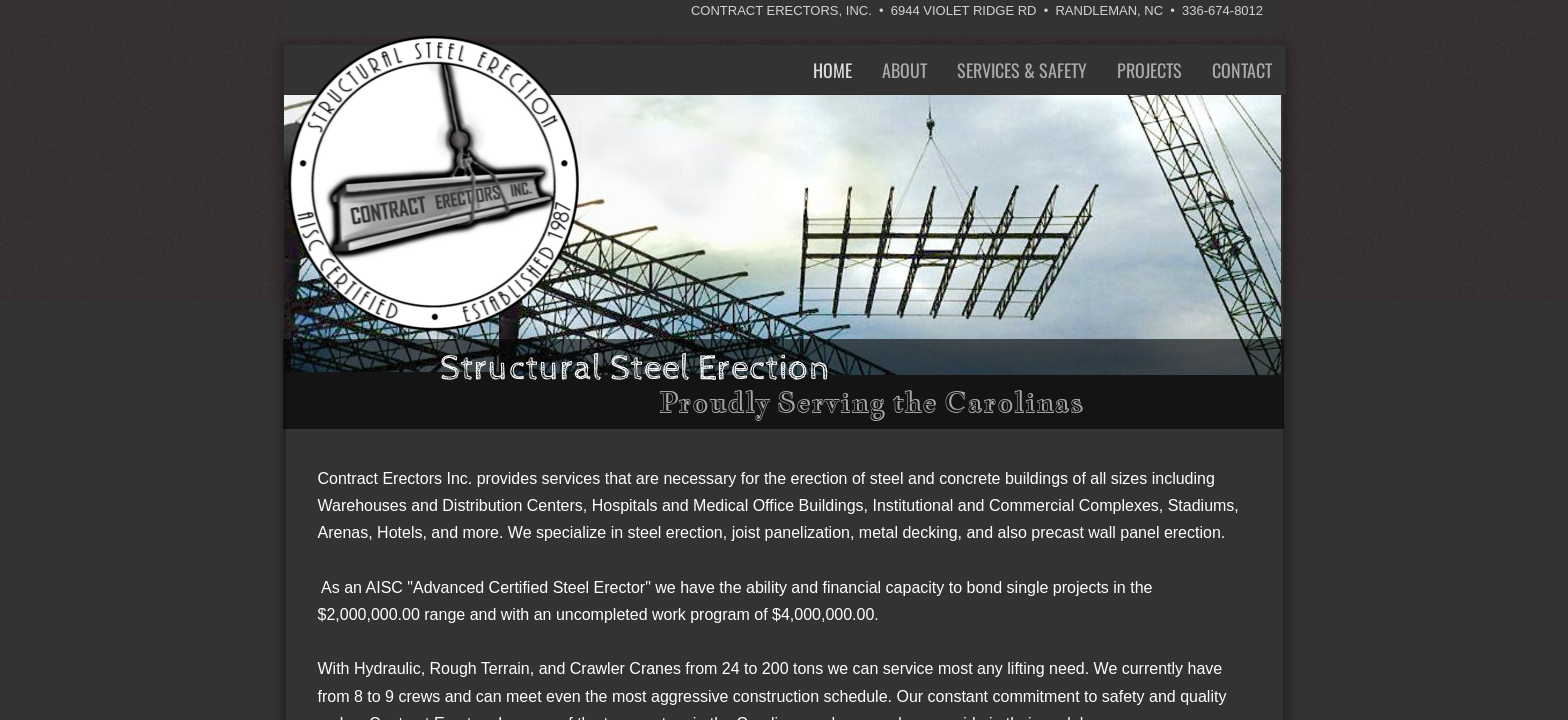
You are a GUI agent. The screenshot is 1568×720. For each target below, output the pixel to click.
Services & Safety (1022, 70)
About (904, 70)
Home (832, 70)
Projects (1149, 70)
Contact (1242, 70)
